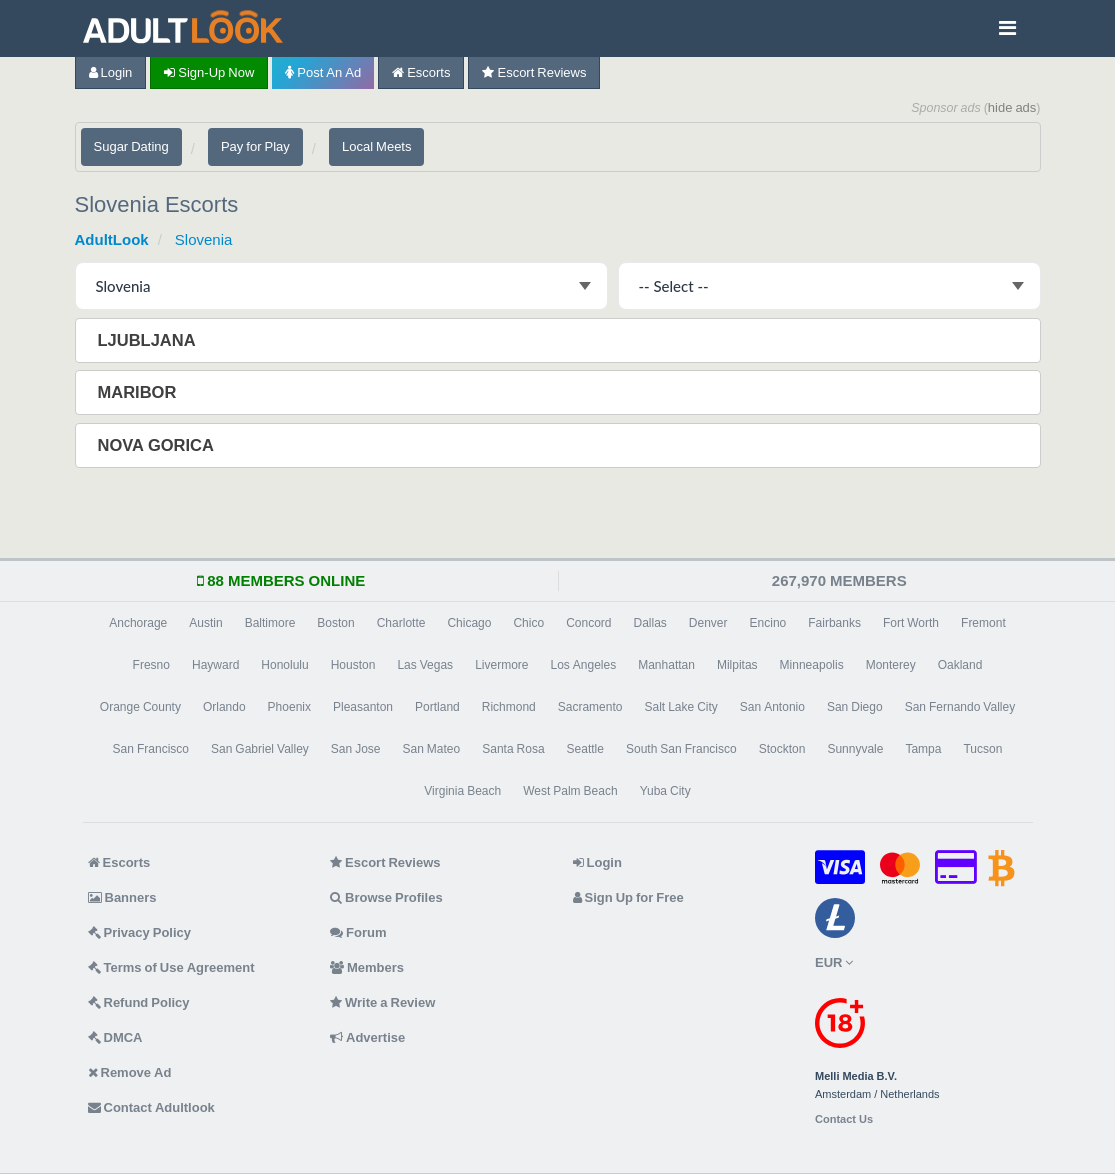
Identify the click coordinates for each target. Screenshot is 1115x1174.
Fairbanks (834, 623)
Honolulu (284, 665)
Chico (528, 623)
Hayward (215, 665)
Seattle (585, 749)
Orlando (224, 707)
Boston (335, 623)
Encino (768, 623)
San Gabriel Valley (260, 749)
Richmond (509, 707)
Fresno (151, 665)
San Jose (356, 749)
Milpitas (737, 665)
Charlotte (401, 623)
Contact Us (844, 1119)
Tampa (923, 749)
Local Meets (376, 146)
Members (367, 967)
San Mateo (432, 749)
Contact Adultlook (151, 1107)
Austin (205, 623)
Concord (588, 623)
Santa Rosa (513, 749)
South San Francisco (681, 749)
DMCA (115, 1037)
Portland (437, 707)
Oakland (960, 665)
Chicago (469, 623)
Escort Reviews (534, 72)
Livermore (501, 665)
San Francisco (151, 749)
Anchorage (138, 623)
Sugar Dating (131, 146)
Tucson (982, 749)
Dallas (649, 623)
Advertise (367, 1037)
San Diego (855, 707)
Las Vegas (425, 665)
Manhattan (666, 665)
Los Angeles (583, 665)
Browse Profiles (386, 897)
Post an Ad (323, 72)
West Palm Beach (570, 791)
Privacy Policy (140, 932)
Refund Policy (139, 1002)
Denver (708, 623)
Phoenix (289, 707)
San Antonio (772, 707)
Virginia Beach (462, 791)
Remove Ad (130, 1072)
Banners (122, 897)
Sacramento (590, 707)
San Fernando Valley (960, 707)
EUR (834, 962)
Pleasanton (363, 707)
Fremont (983, 623)
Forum (358, 932)
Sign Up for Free (628, 897)
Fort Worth (911, 623)
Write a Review (382, 1002)
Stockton (782, 749)
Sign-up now (209, 72)
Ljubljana (149, 340)
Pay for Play (255, 146)
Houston (353, 665)
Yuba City (665, 791)
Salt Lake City (680, 707)
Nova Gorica (158, 445)
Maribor (139, 392)
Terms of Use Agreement (171, 967)
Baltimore (270, 623)
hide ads (1012, 107)
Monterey (891, 665)
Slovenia (204, 239)
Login (111, 72)
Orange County (140, 707)
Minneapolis (812, 665)
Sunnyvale (855, 749)
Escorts (421, 72)
